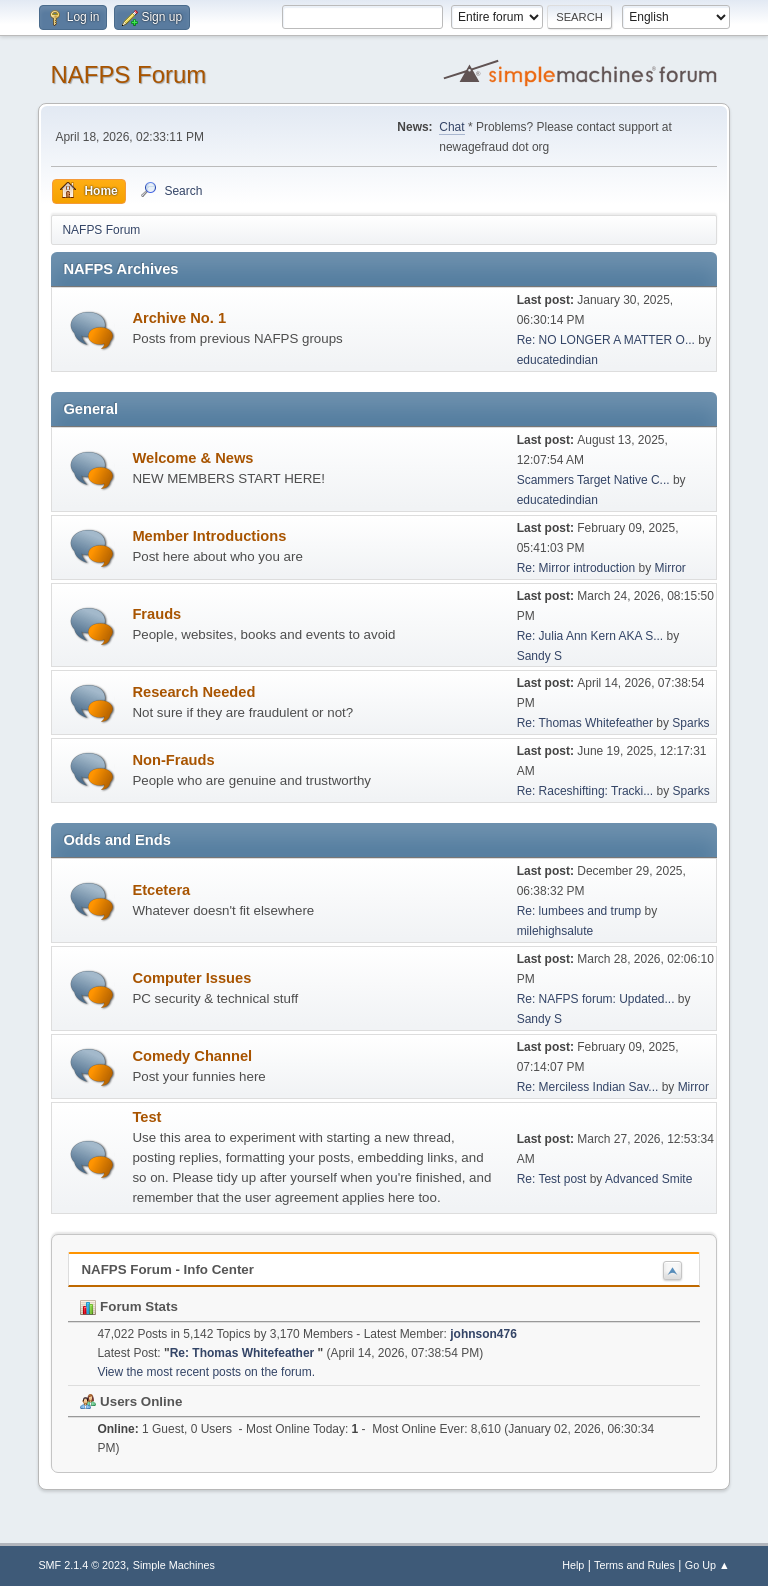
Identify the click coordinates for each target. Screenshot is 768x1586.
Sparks (690, 723)
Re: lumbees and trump (579, 911)
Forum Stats (128, 1306)
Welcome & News (192, 458)
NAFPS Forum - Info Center (167, 1269)
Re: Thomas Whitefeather (587, 723)
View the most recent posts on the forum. (206, 1372)
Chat (451, 127)
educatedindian (557, 360)
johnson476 (483, 1334)
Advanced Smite (648, 1179)
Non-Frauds (173, 760)
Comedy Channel (192, 1056)
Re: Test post (552, 1179)
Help (573, 1565)
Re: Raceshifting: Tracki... (585, 791)
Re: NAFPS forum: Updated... (596, 999)
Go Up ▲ (707, 1565)
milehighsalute (555, 931)
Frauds (156, 614)
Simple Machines (174, 1565)
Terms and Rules (634, 1565)
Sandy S (539, 656)
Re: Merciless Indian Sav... (588, 1087)
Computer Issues (191, 978)
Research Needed (193, 692)
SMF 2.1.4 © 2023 (82, 1565)
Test (146, 1117)
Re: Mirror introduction (578, 568)
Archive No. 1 (179, 318)
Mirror (670, 568)
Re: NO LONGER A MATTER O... (606, 340)
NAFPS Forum (128, 74)
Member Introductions (209, 536)
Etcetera (161, 890)
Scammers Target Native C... (593, 480)
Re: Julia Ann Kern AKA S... (590, 636)
